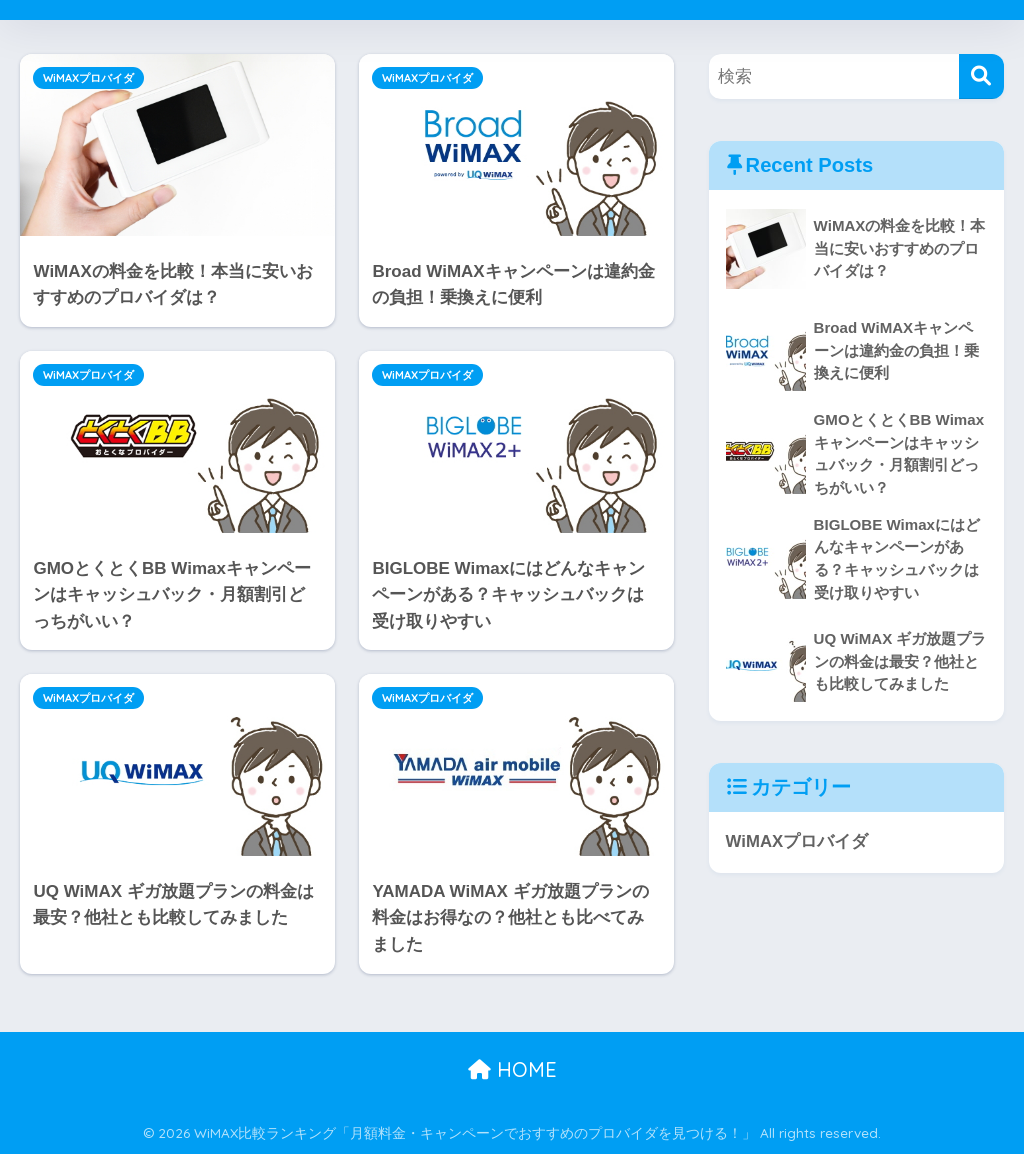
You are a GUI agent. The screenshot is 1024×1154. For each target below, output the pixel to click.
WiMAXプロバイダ (88, 78)
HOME (512, 1069)
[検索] (981, 76)
